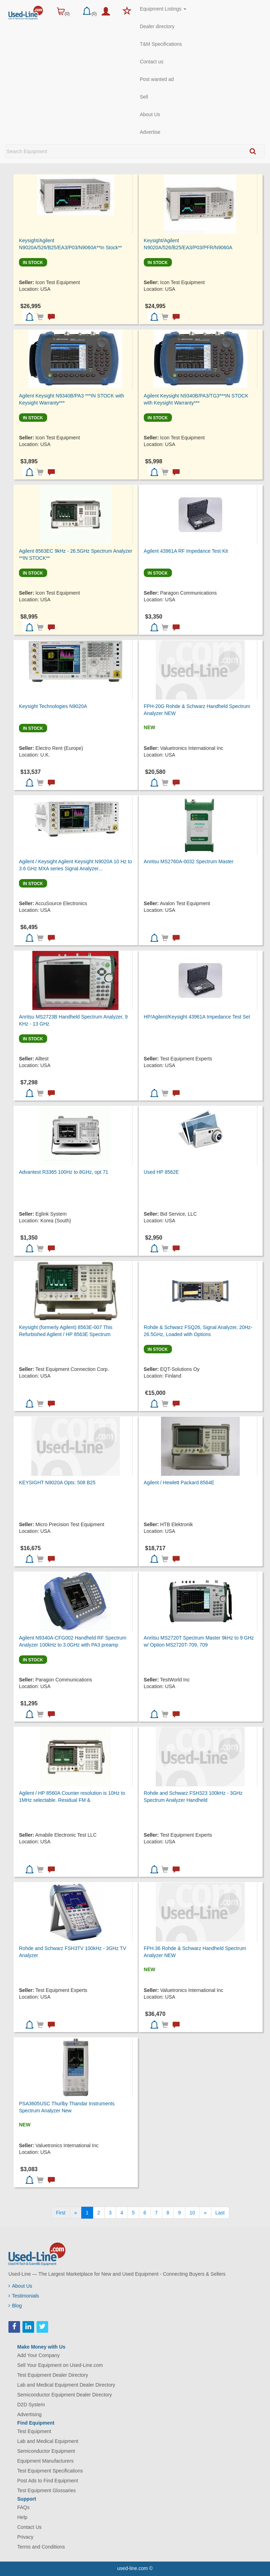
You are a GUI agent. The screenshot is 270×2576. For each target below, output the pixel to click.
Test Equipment (34, 2431)
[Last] (220, 2213)
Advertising (29, 2414)
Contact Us (29, 2527)
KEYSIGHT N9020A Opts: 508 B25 (57, 1482)
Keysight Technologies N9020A (53, 706)
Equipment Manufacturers (45, 2461)
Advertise (150, 132)
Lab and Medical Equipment (47, 2441)
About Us (150, 114)
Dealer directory (157, 26)
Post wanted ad (157, 79)
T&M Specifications (161, 44)
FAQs (23, 2507)
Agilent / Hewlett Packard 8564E (179, 1482)
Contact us (151, 61)
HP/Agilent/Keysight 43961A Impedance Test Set (197, 1017)
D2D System (31, 2404)
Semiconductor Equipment (46, 2451)
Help (22, 2517)
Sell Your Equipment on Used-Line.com (60, 2365)
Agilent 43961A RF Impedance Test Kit (186, 551)
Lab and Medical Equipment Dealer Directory (66, 2385)
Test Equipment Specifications (50, 2471)
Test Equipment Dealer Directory (52, 2375)
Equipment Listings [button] (163, 9)
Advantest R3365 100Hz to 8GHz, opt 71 (63, 1172)
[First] (60, 2213)
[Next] (205, 2213)
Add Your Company (38, 2355)
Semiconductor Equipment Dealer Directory (64, 2395)
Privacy (25, 2537)
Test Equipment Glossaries (46, 2490)
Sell (144, 97)
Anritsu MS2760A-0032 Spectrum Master (188, 861)
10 (192, 2212)
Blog (15, 2305)
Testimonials (23, 2296)
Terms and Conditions (41, 2547)
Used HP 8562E (161, 1172)
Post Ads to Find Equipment (47, 2480)
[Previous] (76, 2213)
